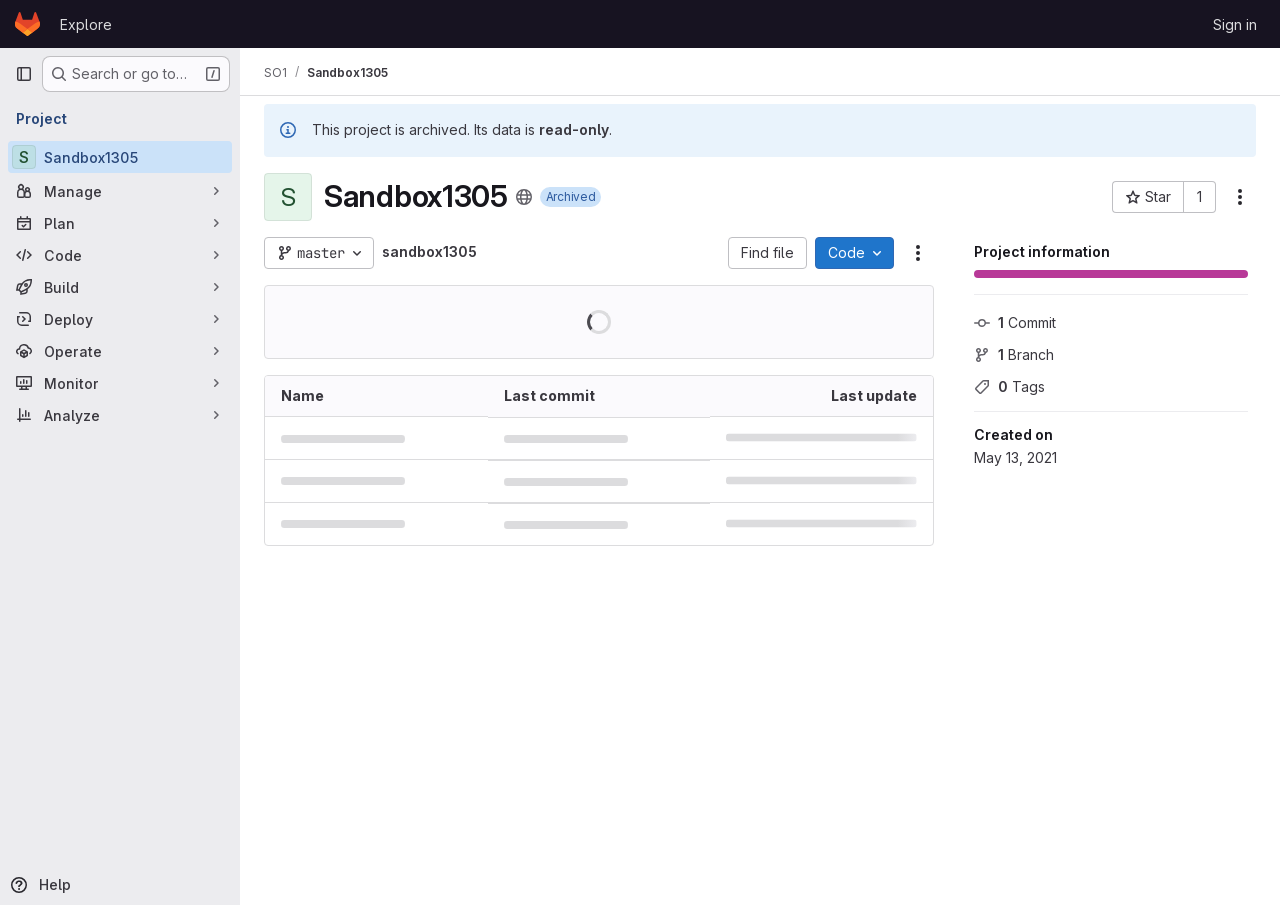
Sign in (1235, 24)
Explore (86, 24)
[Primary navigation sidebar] (24, 74)
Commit (1015, 322)
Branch (1014, 354)
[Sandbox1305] (120, 157)
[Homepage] (27, 24)
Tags (1009, 386)
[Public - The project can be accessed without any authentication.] (524, 197)
